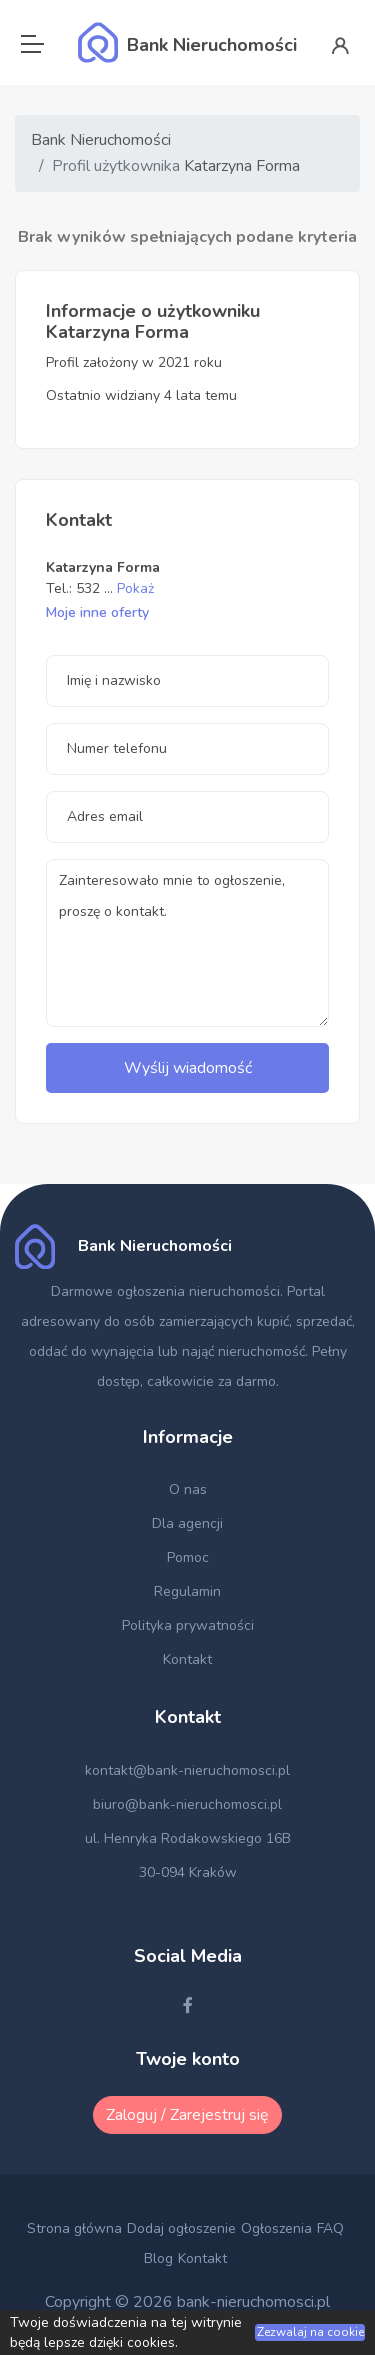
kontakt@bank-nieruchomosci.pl (187, 1770)
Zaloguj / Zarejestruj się (187, 2115)
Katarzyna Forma (242, 166)
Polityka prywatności (188, 1625)
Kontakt (187, 1659)
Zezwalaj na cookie (310, 2332)
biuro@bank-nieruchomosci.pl (187, 1804)
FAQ (330, 2228)
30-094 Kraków (188, 1872)
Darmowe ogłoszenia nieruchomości (165, 1291)
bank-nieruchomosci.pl (253, 2302)
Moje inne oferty (97, 612)
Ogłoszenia (276, 2228)
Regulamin (187, 1591)
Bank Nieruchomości (101, 140)
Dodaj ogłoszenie (181, 2228)
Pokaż (135, 588)
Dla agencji (187, 1523)
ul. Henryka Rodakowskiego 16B (188, 1838)
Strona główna (74, 2228)
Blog (158, 2258)
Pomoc (188, 1557)
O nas (188, 1489)
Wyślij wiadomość (188, 1068)
